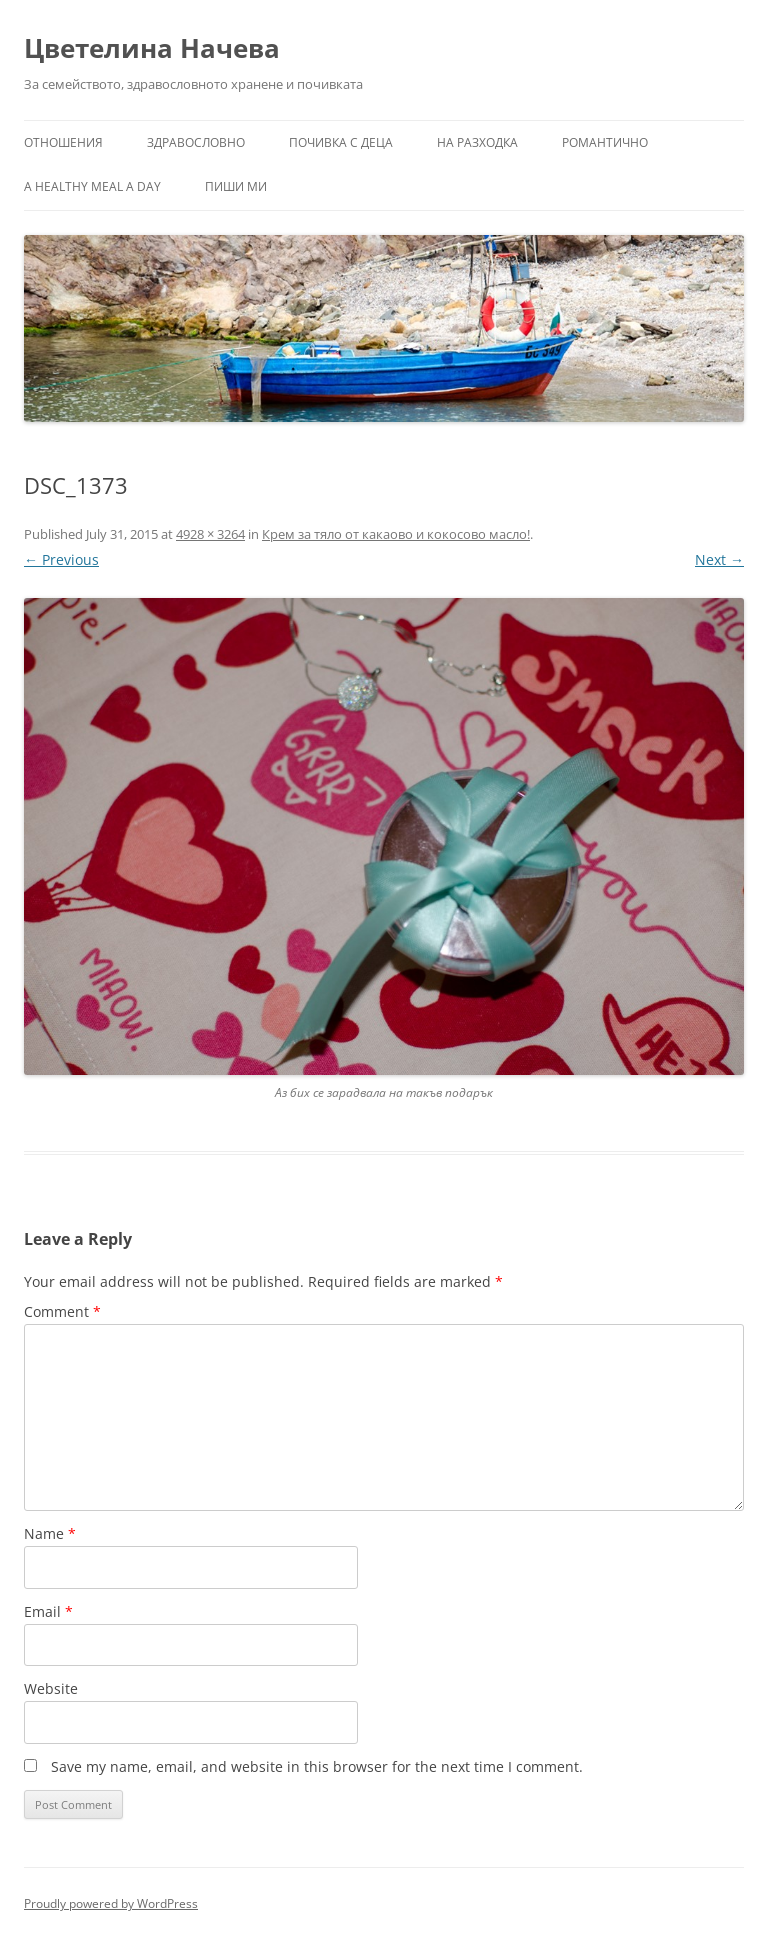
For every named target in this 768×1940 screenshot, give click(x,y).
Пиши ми (236, 186)
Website (51, 1688)
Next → (719, 559)
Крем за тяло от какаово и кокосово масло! (396, 534)
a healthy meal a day (92, 186)
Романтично (605, 142)
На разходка (477, 142)
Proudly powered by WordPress (111, 1903)
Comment (62, 1311)
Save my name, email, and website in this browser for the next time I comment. (317, 1766)
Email (48, 1611)
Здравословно (196, 142)
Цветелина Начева (152, 48)
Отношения (63, 142)
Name (50, 1533)
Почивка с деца (341, 142)
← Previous (61, 559)
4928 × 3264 (210, 534)
